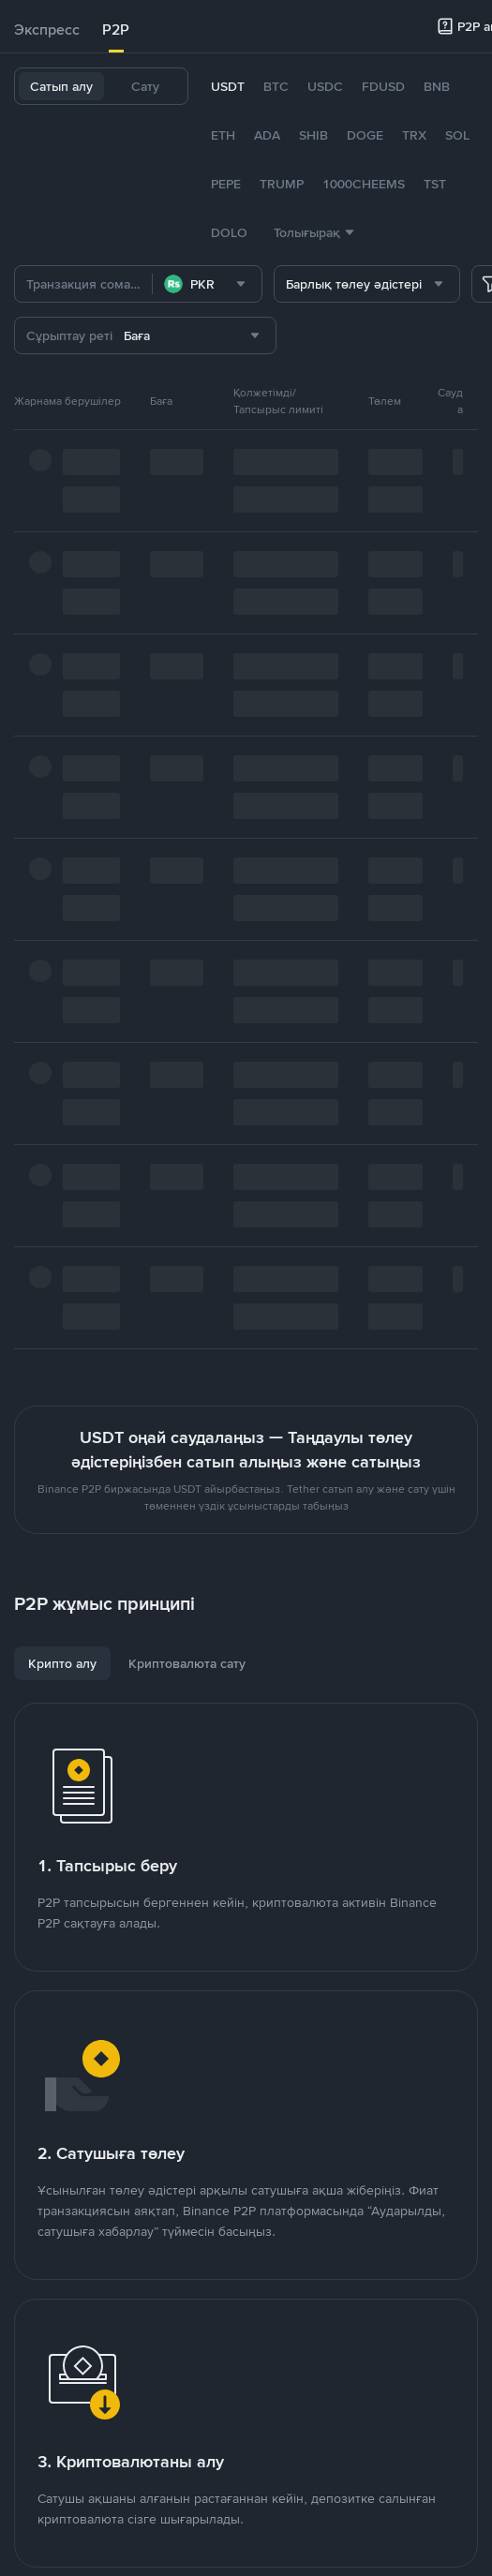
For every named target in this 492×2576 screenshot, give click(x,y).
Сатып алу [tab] (61, 86)
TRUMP (282, 183)
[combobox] (207, 284)
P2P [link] (115, 29)
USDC (325, 86)
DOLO (229, 232)
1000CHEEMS (363, 183)
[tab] (47, 29)
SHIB (313, 135)
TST (435, 183)
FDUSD (383, 86)
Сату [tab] (145, 86)
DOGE (365, 135)
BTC (276, 86)
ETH (223, 135)
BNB (437, 86)
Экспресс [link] (47, 29)
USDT (228, 86)
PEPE (226, 183)
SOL (457, 135)
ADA (267, 135)
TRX (414, 135)
